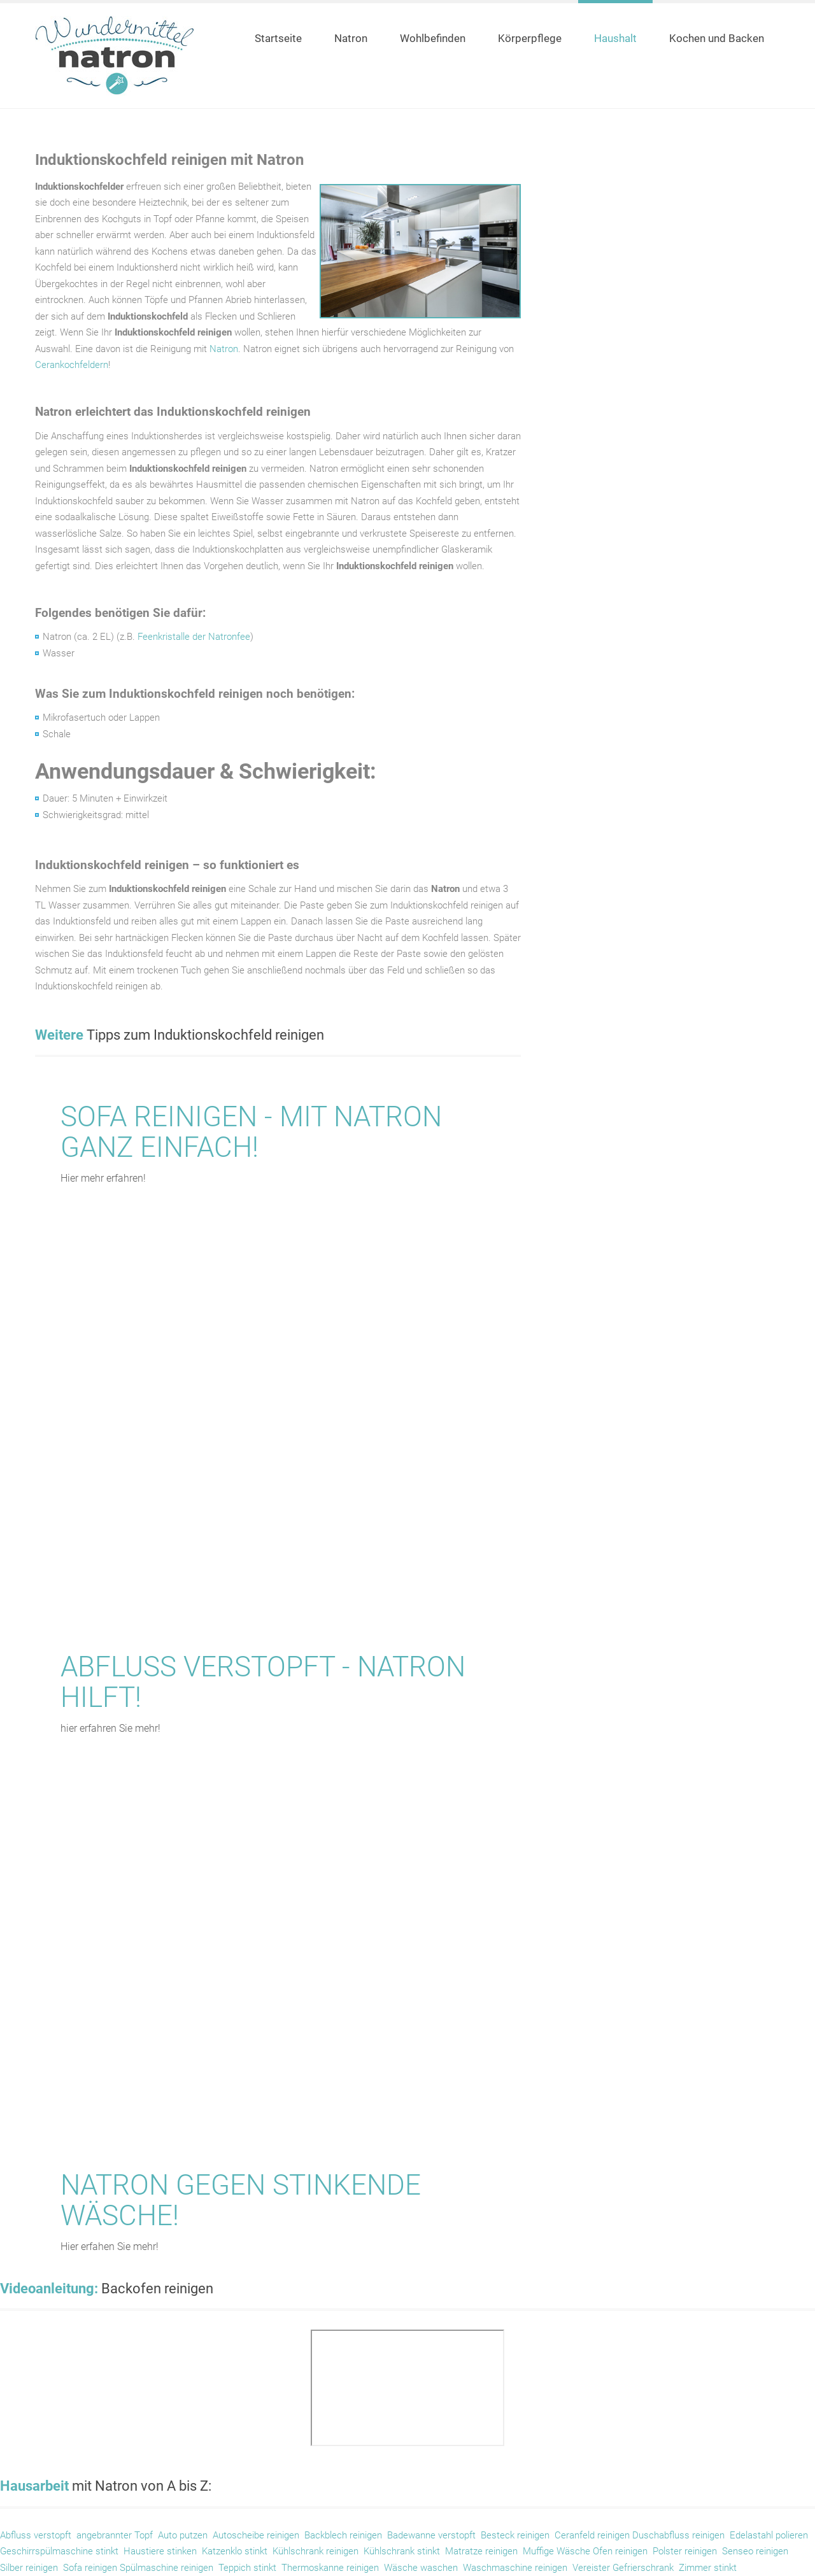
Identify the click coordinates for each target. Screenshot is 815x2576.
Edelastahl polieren (769, 2535)
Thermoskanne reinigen (330, 2567)
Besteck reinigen (515, 2535)
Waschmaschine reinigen (515, 2567)
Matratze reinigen (481, 2551)
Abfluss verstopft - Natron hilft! (262, 1682)
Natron (223, 349)
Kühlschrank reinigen (315, 2551)
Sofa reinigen (91, 2567)
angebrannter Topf (114, 2535)
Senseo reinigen (755, 2551)
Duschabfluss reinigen (678, 2535)
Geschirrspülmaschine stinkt (59, 2551)
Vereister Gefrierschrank (623, 2567)
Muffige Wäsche (558, 2551)
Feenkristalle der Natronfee (194, 636)
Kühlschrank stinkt (402, 2551)
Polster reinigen (685, 2551)
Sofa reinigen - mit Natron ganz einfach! (251, 1132)
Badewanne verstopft (431, 2535)
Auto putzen (183, 2535)
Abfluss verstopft (35, 2535)
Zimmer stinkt (708, 2567)
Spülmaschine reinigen (166, 2567)
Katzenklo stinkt (234, 2551)
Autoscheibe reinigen (256, 2535)
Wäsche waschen (419, 2567)
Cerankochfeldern (71, 365)
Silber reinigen (29, 2567)
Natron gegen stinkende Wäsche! (240, 2200)
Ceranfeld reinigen (592, 2535)
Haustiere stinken (160, 2551)
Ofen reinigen (620, 2551)
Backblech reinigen (343, 2535)
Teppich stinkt (247, 2567)
